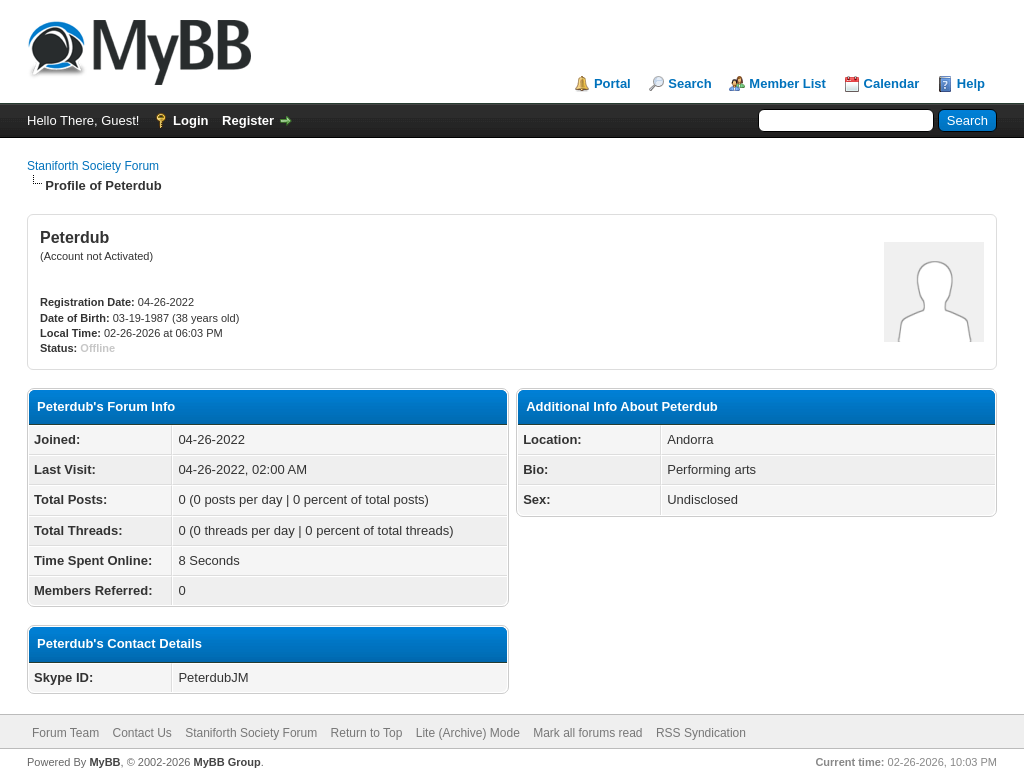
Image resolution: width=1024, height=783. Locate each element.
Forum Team (65, 733)
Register (248, 120)
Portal (612, 83)
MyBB (104, 762)
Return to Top (367, 733)
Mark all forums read (587, 733)
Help (971, 83)
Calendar (892, 83)
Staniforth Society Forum (93, 166)
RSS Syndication (701, 733)
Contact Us (141, 733)
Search (689, 83)
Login (190, 120)
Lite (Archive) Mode (468, 733)
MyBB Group (226, 762)
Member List (787, 83)
